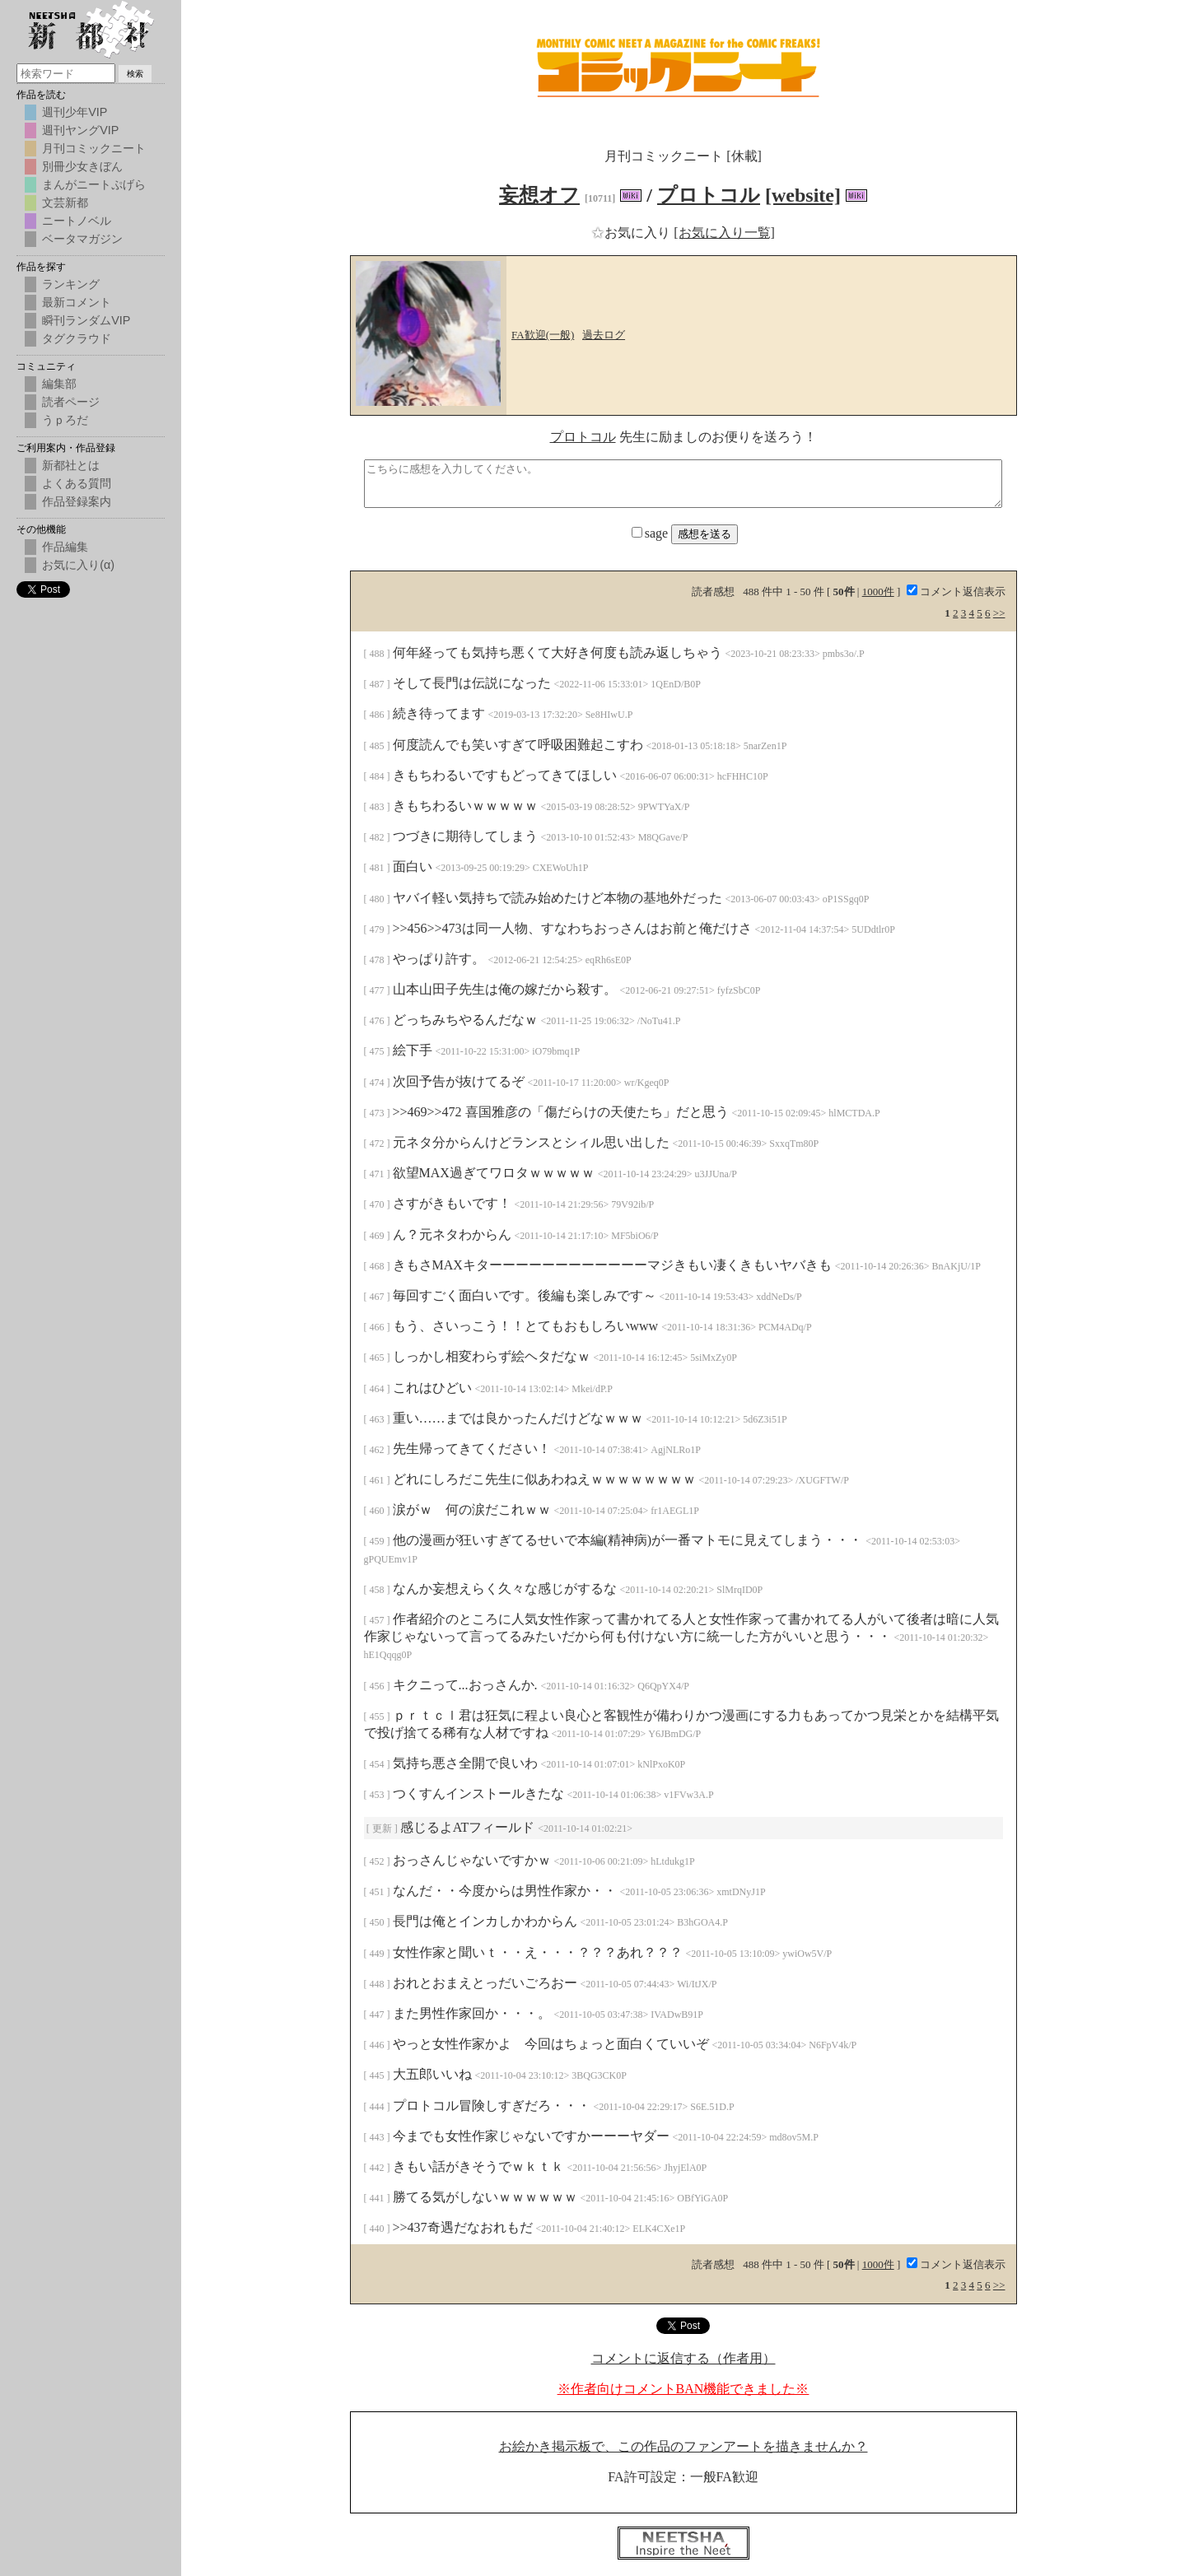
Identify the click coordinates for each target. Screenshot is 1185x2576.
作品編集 (65, 546)
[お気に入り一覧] (724, 233)
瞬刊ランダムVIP (86, 320)
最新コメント (76, 302)
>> (999, 613)
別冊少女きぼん (82, 166)
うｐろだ (65, 419)
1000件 (878, 591)
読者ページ (71, 401)
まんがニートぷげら (94, 184)
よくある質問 (76, 483)
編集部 (59, 383)
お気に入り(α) (78, 564)
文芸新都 (65, 202)
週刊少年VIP (74, 112)
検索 (135, 73)
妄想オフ (539, 195)
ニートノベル (76, 220)
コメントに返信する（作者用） (683, 2358)
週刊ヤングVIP (80, 130)
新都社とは (71, 465)
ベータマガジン (82, 238)
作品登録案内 (76, 501)
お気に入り (632, 233)
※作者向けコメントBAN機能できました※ (683, 2389)
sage (651, 533)
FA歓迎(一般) (542, 334)
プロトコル (708, 195)
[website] (803, 195)
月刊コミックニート (94, 148)
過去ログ (603, 334)
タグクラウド (76, 338)
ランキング (71, 284)
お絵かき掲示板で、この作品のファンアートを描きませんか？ (683, 2446)
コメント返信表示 (956, 591)
